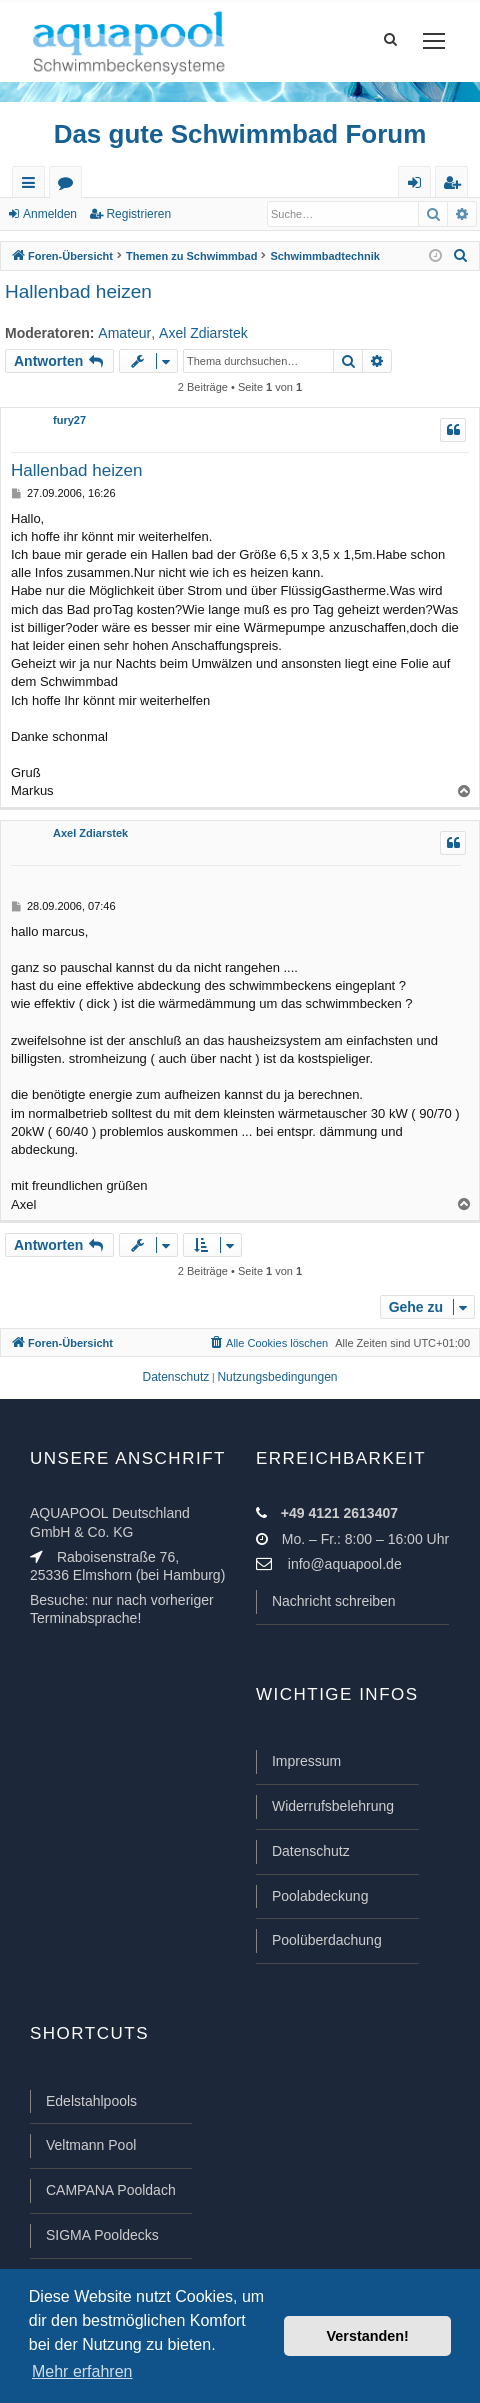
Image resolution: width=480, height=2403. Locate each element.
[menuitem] (461, 256)
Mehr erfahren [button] (82, 2371)
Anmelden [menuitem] (419, 186)
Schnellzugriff (32, 186)
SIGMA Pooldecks (102, 2235)
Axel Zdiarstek (203, 333)
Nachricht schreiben (334, 1601)
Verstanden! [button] (368, 2336)
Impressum (306, 1761)
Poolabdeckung (320, 1896)
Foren (69, 186)
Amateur (124, 333)
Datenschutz (311, 1851)
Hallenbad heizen (78, 291)
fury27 (69, 420)
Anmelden (50, 214)
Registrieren (138, 214)
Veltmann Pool (91, 2145)
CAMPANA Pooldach (111, 2190)
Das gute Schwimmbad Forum (240, 134)
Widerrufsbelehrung (333, 1806)
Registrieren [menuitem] (456, 186)
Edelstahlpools (91, 2101)
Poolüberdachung (327, 1940)
